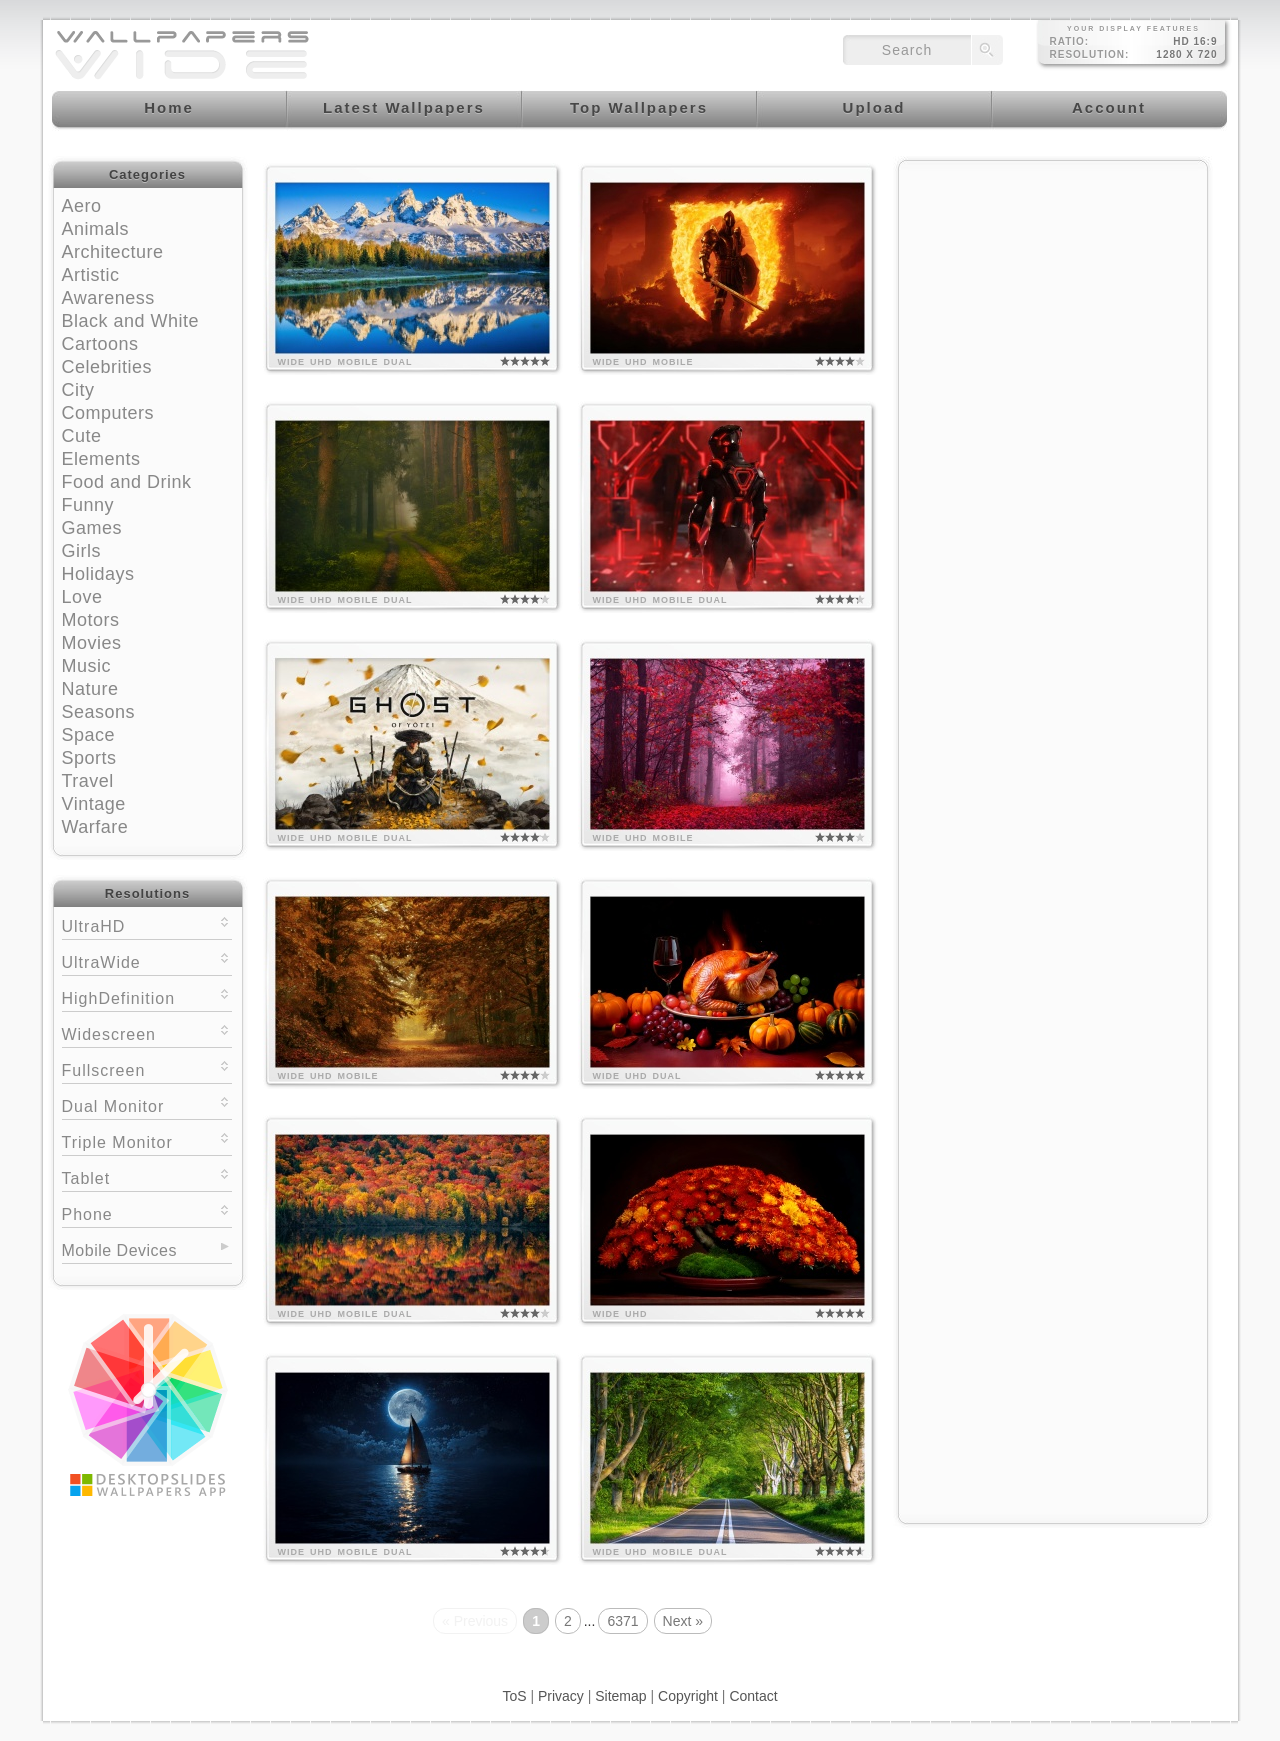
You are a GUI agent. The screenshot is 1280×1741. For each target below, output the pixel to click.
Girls (82, 551)
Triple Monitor (147, 1140)
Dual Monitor (147, 1104)
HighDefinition (147, 996)
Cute (82, 436)
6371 (622, 1621)
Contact (753, 1696)
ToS (514, 1696)
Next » (683, 1621)
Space (89, 735)
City (78, 390)
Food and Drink (127, 482)
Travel (88, 781)
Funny (88, 505)
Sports (89, 758)
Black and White (131, 321)
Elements (101, 459)
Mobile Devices (119, 1250)
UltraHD (147, 924)
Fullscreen (147, 1068)
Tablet (147, 1176)
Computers (108, 413)
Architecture (113, 252)
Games (92, 528)
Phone (147, 1212)
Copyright (688, 1696)
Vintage (94, 804)
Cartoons (100, 344)
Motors (91, 620)
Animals (96, 229)
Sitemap (620, 1696)
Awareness (108, 298)
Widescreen (147, 1032)
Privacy (561, 1696)
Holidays (98, 574)
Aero (82, 206)
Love (82, 597)
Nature (90, 689)
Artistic (91, 275)
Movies (92, 643)
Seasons (99, 712)
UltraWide (147, 960)
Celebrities (107, 367)
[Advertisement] (1053, 297)
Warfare (95, 827)
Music (87, 666)
